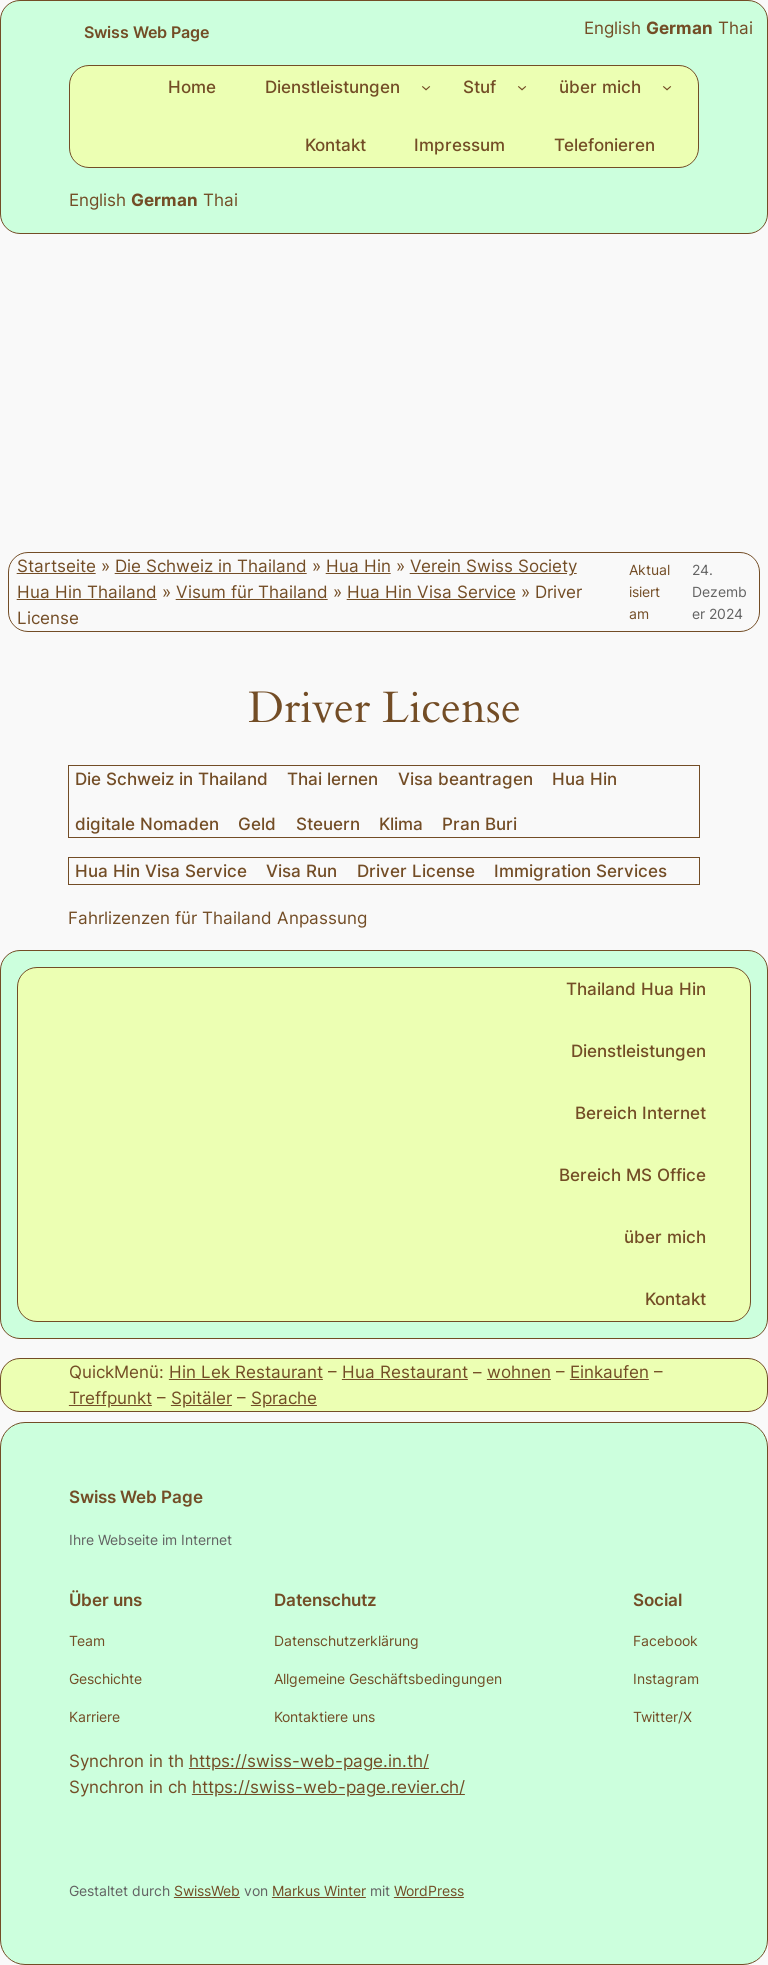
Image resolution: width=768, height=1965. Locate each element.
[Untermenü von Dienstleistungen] (426, 87)
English (97, 200)
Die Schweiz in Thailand (211, 566)
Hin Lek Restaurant (246, 1372)
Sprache (284, 1398)
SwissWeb (207, 1890)
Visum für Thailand (252, 592)
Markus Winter (319, 1890)
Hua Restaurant (405, 1372)
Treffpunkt (110, 1398)
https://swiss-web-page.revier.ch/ (328, 1787)
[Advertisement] (384, 393)
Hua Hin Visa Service (431, 592)
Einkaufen (609, 1372)
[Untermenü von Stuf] (522, 87)
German (164, 200)
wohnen (519, 1372)
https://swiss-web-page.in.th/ (309, 1761)
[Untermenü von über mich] (667, 87)
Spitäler (201, 1398)
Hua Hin (358, 566)
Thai (220, 200)
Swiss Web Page (146, 32)
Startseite (56, 566)
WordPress (429, 1890)
